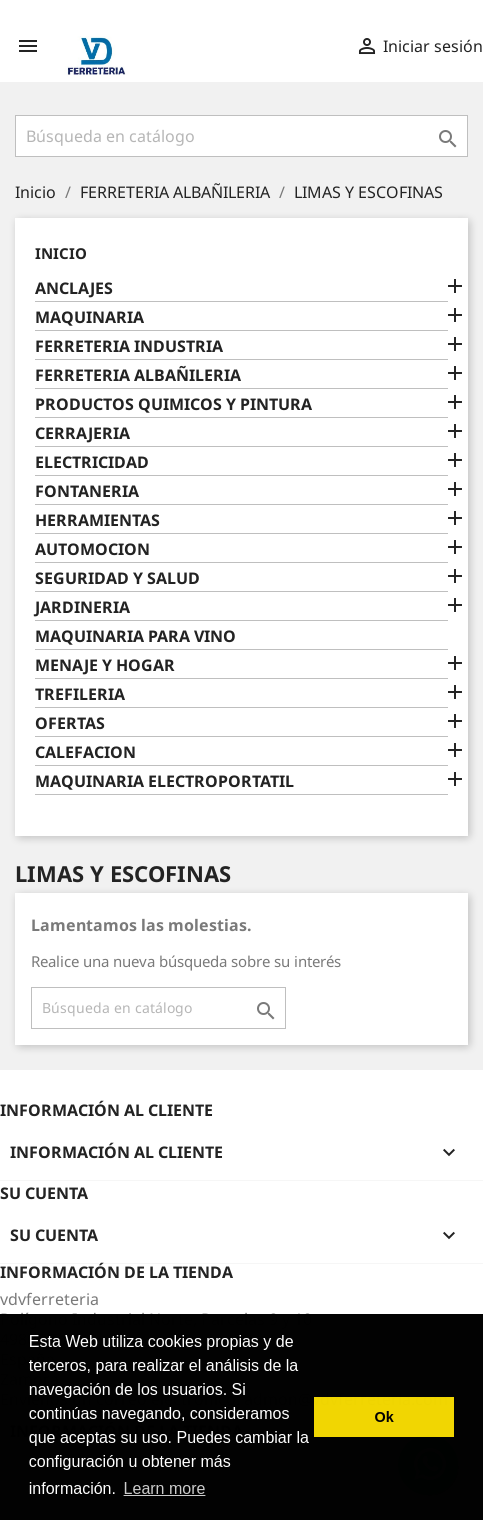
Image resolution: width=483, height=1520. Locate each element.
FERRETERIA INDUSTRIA (129, 346)
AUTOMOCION (92, 549)
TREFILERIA (80, 694)
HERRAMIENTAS (97, 520)
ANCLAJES (74, 288)
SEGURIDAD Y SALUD (117, 578)
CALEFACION (85, 752)
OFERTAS (70, 723)
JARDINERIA (82, 607)
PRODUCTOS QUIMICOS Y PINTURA (173, 404)
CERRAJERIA (82, 433)
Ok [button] (384, 1417)
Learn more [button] (165, 1488)
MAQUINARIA (89, 317)
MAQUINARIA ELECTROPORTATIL (164, 781)
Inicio (61, 253)
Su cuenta (44, 1193)
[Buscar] (241, 136)
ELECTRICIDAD (92, 462)
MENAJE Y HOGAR (105, 665)
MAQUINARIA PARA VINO (135, 636)
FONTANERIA (87, 491)
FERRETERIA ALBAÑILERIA (138, 375)
